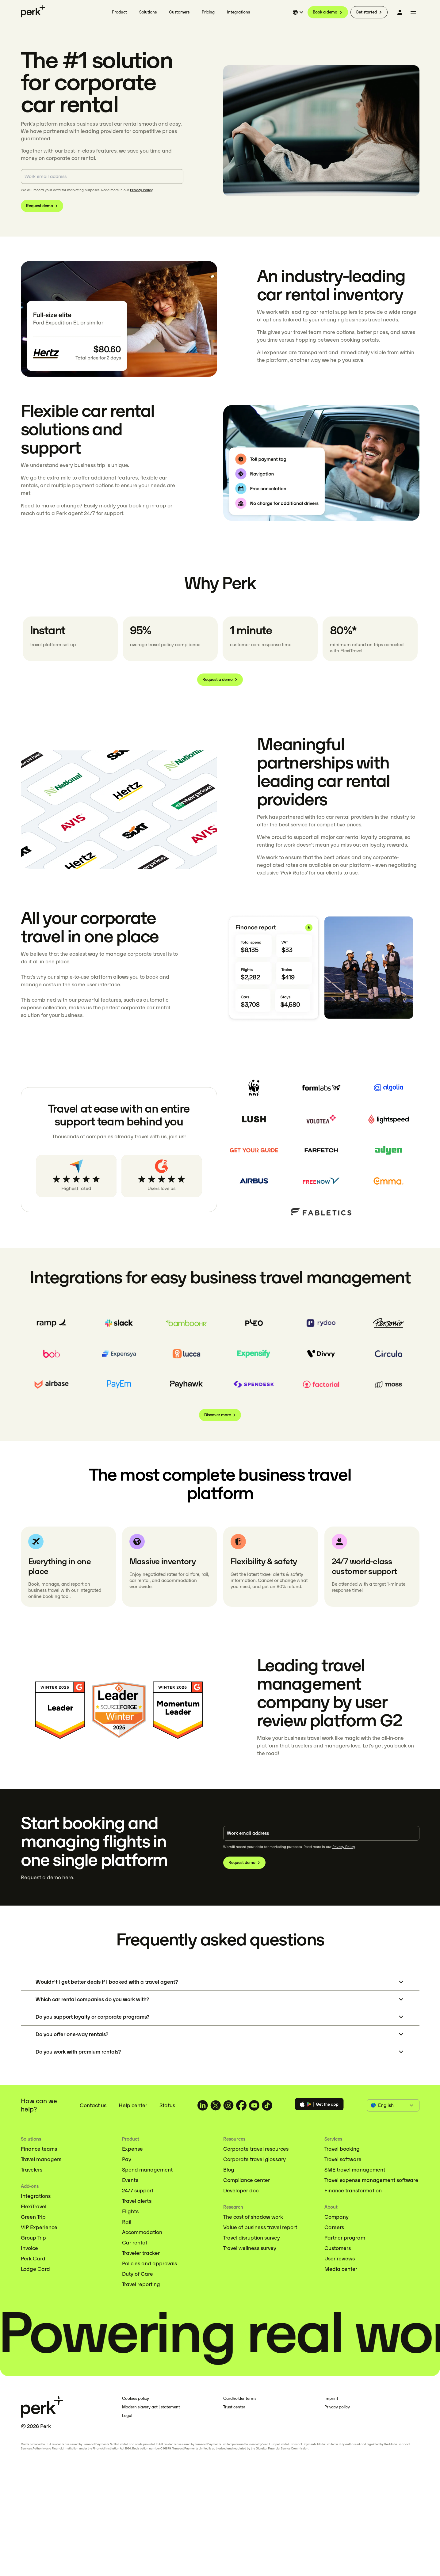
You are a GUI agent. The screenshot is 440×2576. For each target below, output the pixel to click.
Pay (126, 2159)
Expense (132, 2148)
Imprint (331, 2398)
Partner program (344, 2237)
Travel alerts (136, 2201)
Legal (127, 2415)
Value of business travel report (260, 2227)
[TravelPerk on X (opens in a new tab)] (215, 2105)
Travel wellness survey (249, 2248)
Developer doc (240, 2190)
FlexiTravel (33, 2206)
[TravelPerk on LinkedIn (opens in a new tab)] (202, 2105)
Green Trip (33, 2217)
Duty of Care (137, 2274)
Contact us (93, 2105)
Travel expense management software (371, 2180)
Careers (334, 2227)
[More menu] (413, 12)
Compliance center (246, 2180)
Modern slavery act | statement (151, 2407)
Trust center (234, 2407)
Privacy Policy (141, 190)
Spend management (147, 2169)
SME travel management (354, 2169)
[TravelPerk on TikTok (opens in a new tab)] (267, 2105)
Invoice (29, 2248)
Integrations (36, 2196)
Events (130, 2180)
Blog (228, 2169)
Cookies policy (135, 2398)
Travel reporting (141, 2284)
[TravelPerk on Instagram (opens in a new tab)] (228, 2105)
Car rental (134, 2242)
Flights (130, 2211)
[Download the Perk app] (319, 2105)
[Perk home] (33, 11)
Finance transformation (353, 2190)
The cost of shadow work (253, 2217)
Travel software (343, 2159)
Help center (133, 2105)
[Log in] (400, 12)
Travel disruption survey (251, 2237)
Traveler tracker (141, 2253)
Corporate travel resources (256, 2148)
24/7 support (137, 2190)
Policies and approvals (149, 2263)
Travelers (31, 2169)
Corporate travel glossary (254, 2159)
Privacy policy (337, 2407)
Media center (340, 2269)
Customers (337, 2248)
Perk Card (33, 2258)
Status (167, 2105)
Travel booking (342, 2148)
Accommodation (142, 2232)
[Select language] (299, 12)
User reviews (339, 2258)
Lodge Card (35, 2269)
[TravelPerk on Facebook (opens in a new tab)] (241, 2105)
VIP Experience (39, 2227)
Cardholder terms (239, 2398)
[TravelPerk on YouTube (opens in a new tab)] (254, 2105)
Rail (126, 2221)
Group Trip (33, 2237)
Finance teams (39, 2148)
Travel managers (41, 2159)
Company (336, 2217)
